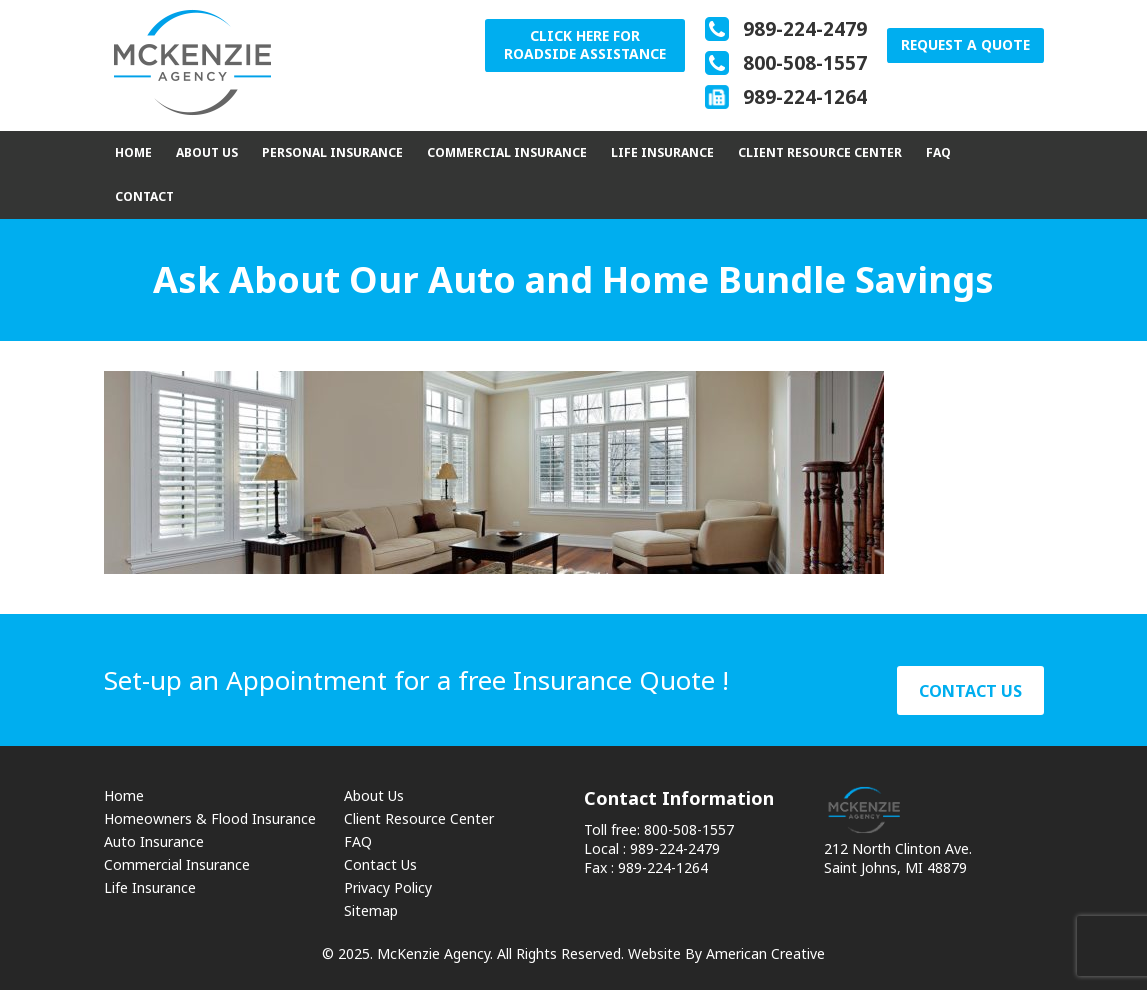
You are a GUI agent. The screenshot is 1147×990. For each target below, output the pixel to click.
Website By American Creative (726, 953)
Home (124, 795)
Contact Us (380, 864)
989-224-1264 (802, 97)
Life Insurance (150, 887)
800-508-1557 (802, 63)
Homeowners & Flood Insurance (210, 818)
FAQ (358, 841)
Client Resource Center (419, 818)
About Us (374, 795)
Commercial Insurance (177, 864)
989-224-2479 (802, 29)
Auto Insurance (154, 841)
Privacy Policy (388, 887)
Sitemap (371, 910)
